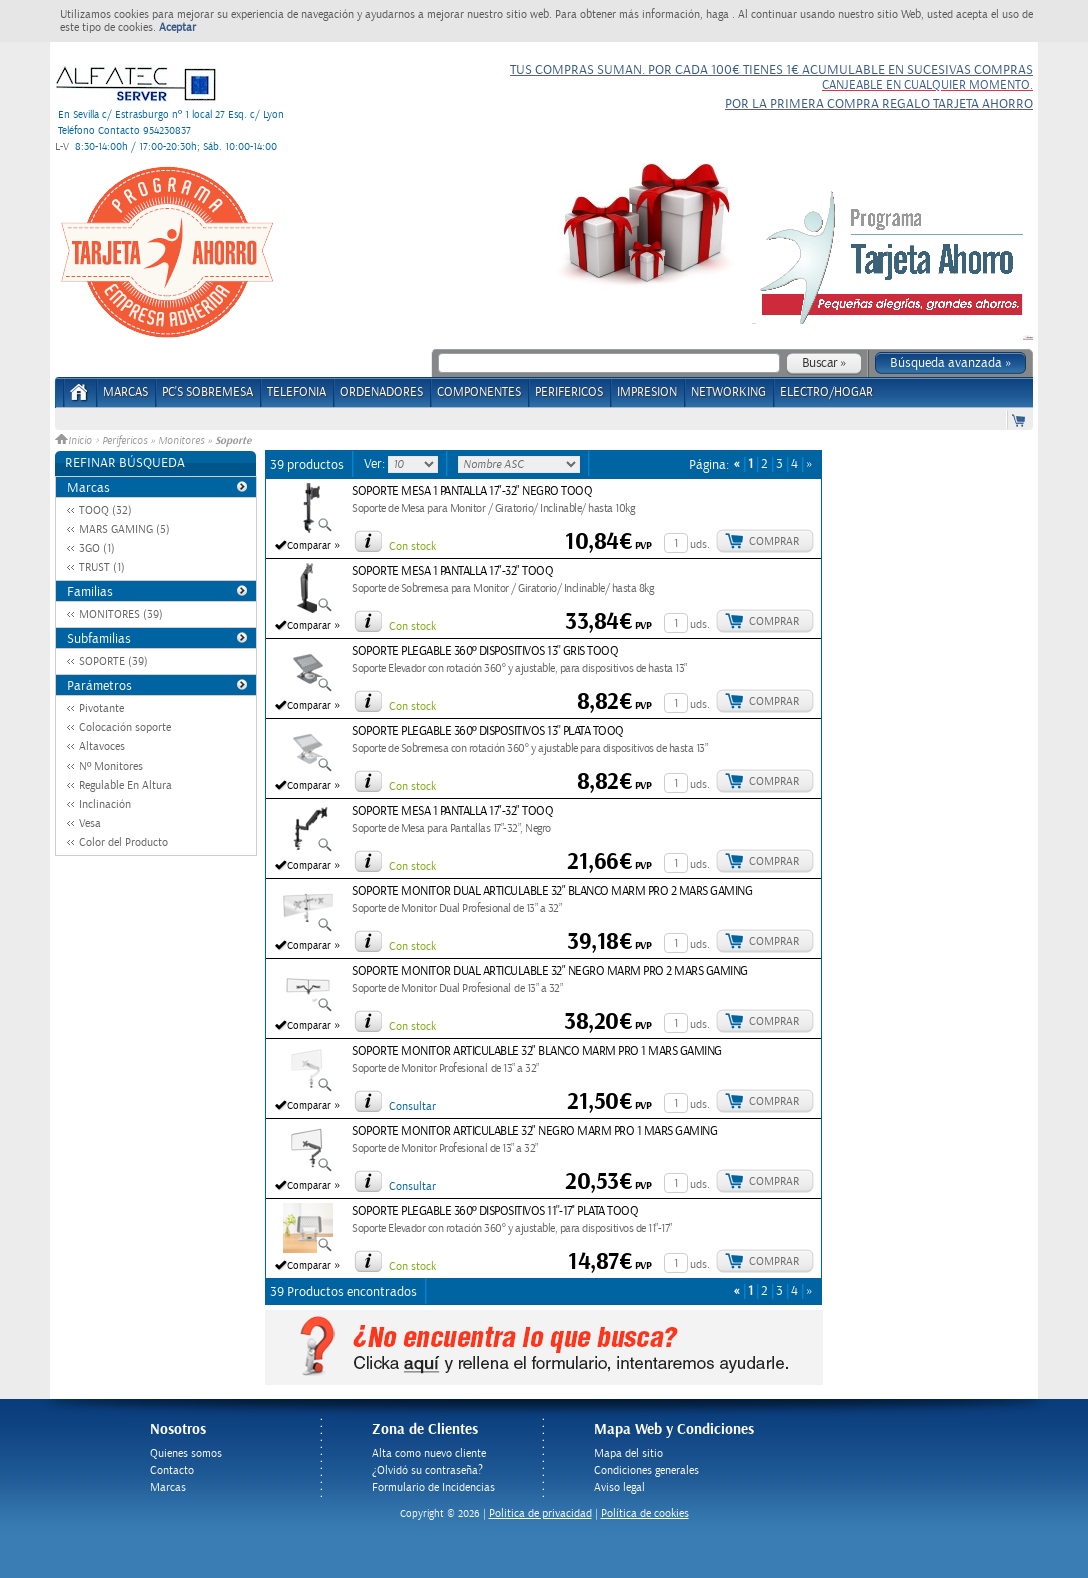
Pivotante (101, 708)
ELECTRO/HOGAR (826, 392)
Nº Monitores (111, 766)
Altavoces (102, 746)
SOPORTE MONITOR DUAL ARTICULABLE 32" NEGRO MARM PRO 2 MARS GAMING (550, 971)
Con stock (412, 546)
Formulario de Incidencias (433, 1487)
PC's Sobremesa (207, 392)
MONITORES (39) (121, 614)
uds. (700, 544)
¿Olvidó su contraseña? (427, 1470)
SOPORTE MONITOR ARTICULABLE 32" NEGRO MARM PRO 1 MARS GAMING (534, 1131)
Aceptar (177, 27)
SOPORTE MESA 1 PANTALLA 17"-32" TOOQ (452, 571)
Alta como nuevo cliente (429, 1453)
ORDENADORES (381, 392)
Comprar (774, 541)
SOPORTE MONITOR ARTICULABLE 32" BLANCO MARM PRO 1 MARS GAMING (537, 1051)
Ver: (376, 464)
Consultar (412, 1106)
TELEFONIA (296, 392)
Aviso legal (619, 1487)
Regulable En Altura (125, 785)
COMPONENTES (479, 392)
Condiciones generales (646, 1470)
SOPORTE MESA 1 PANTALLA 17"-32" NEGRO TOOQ (472, 491)
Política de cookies (645, 1513)
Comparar (309, 546)
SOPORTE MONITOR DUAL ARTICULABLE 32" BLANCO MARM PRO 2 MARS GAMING (552, 891)
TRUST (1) (102, 567)
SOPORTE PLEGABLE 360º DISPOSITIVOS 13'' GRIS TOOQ (485, 651)
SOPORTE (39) (113, 661)
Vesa (90, 823)
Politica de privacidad (540, 1513)
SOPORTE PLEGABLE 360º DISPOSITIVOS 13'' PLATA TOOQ (488, 731)
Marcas (125, 392)
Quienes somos (186, 1453)
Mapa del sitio (628, 1453)
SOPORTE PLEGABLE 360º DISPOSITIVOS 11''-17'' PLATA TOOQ (495, 1211)
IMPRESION (647, 392)
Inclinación (105, 804)
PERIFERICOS (569, 392)
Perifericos (124, 441)
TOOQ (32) (105, 510)
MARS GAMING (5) (124, 529)
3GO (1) (97, 548)
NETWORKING (728, 392)
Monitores (181, 441)
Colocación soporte (125, 727)
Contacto (172, 1470)
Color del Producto (123, 842)
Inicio (75, 441)
